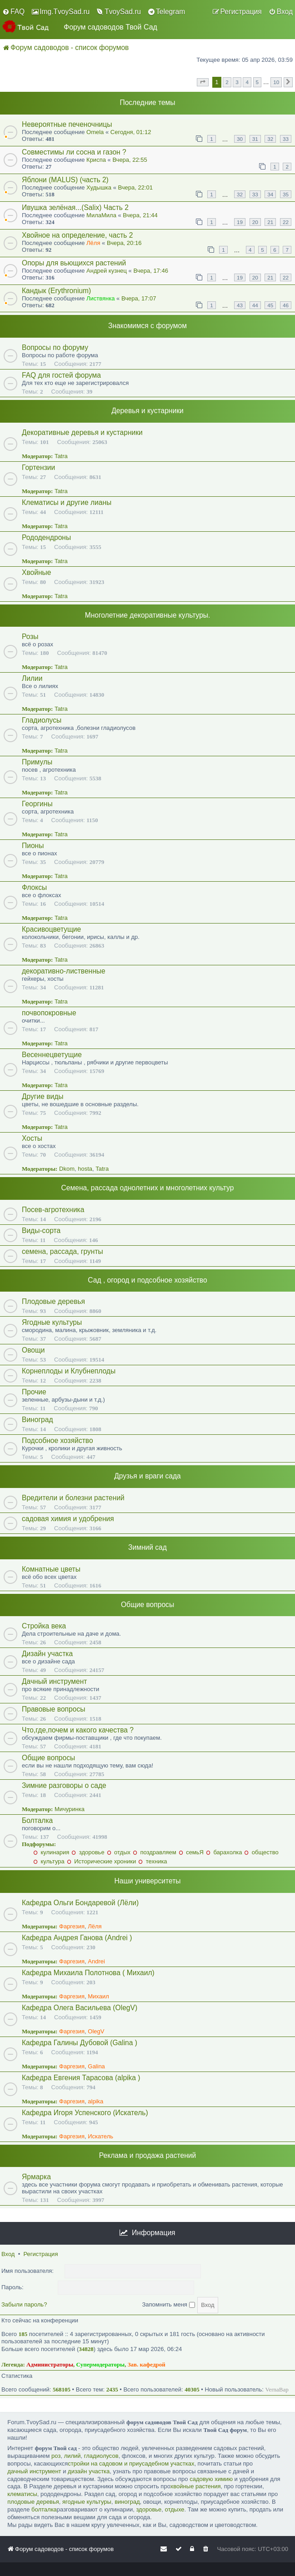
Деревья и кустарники (147, 410)
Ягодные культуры (52, 1322)
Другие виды (43, 1096)
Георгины (37, 804)
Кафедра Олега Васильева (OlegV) (79, 2008)
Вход (8, 2254)
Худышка (98, 187)
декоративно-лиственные (63, 971)
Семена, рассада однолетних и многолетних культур (147, 1188)
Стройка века (44, 1626)
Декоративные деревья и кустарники (82, 432)
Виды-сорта (41, 1230)
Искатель (100, 2136)
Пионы (33, 845)
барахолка (224, 1852)
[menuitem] (13, 11)
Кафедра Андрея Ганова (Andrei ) (77, 1938)
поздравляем (154, 1852)
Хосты (32, 1138)
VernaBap (276, 2389)
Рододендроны (46, 537)
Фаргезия (72, 1926)
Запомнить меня (168, 2304)
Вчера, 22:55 (129, 159)
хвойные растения (195, 2486)
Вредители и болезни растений (73, 1498)
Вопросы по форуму (55, 347)
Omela (95, 132)
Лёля (93, 243)
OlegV (96, 2031)
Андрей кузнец (106, 270)
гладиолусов (101, 2455)
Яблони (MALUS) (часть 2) (65, 180)
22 (286, 222)
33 (286, 139)
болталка (44, 2509)
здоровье (87, 1852)
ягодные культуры (86, 2501)
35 (286, 194)
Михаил (98, 1996)
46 (286, 305)
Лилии (32, 678)
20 (255, 222)
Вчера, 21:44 (140, 215)
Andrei (96, 1961)
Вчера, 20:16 (124, 243)
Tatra (61, 456)
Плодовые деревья (53, 1301)
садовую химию (211, 2479)
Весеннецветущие (52, 1054)
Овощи (33, 1350)
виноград (127, 2501)
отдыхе (175, 2509)
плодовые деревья (33, 2501)
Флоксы (34, 887)
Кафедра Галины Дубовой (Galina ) (79, 2043)
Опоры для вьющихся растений (74, 263)
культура (49, 1861)
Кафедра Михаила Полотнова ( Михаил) (88, 1973)
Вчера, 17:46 (150, 270)
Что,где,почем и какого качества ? (78, 1730)
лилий (72, 2455)
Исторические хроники (101, 1861)
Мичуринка (70, 1809)
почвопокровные (49, 1013)
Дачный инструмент (54, 1681)
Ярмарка (36, 2177)
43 (240, 305)
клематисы (22, 2494)
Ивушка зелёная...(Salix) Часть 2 (75, 207)
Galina (96, 2066)
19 (240, 222)
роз (55, 2455)
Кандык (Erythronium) (56, 291)
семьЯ (191, 1852)
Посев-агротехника (53, 1209)
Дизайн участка (47, 1653)
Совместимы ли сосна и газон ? (74, 152)
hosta (85, 1168)
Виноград (37, 1419)
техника (152, 1861)
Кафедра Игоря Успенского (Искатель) (85, 2113)
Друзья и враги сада (147, 1476)
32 (270, 139)
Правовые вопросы (53, 1709)
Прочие (34, 1392)
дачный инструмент (34, 2471)
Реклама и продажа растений (147, 2155)
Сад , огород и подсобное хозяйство (147, 1280)
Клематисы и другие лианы (66, 502)
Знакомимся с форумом (147, 325)
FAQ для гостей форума (61, 375)
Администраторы (49, 2364)
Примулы (37, 762)
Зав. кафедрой (146, 2364)
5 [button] (257, 82)
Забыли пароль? (24, 2304)
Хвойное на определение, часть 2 (77, 235)
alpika (95, 2101)
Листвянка (100, 298)
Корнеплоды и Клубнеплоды (68, 1371)
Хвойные (36, 572)
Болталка (37, 1820)
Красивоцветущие (51, 929)
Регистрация (40, 2254)
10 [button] (276, 82)
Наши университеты (147, 1881)
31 (255, 139)
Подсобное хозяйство (57, 1440)
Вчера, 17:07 (138, 298)
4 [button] (247, 82)
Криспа (96, 159)
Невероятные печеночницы (67, 124)
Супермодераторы (100, 2364)
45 (270, 305)
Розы (30, 636)
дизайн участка (89, 2471)
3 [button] (237, 82)
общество (261, 1852)
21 (270, 222)
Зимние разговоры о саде (64, 1785)
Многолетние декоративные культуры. (147, 615)
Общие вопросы (147, 1604)
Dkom (67, 1168)
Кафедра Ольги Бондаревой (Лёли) (80, 1903)
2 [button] (227, 82)
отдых (118, 1852)
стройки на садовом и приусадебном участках (131, 2463)
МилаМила (101, 215)
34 (270, 194)
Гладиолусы (41, 720)
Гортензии (38, 467)
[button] (203, 82)
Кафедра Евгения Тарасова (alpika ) (81, 2078)
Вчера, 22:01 (135, 187)
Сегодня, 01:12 (130, 132)
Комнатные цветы (51, 1569)
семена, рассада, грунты (62, 1251)
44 (255, 305)
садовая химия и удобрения (68, 1519)
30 (240, 139)
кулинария (51, 1852)
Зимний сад (147, 1547)
